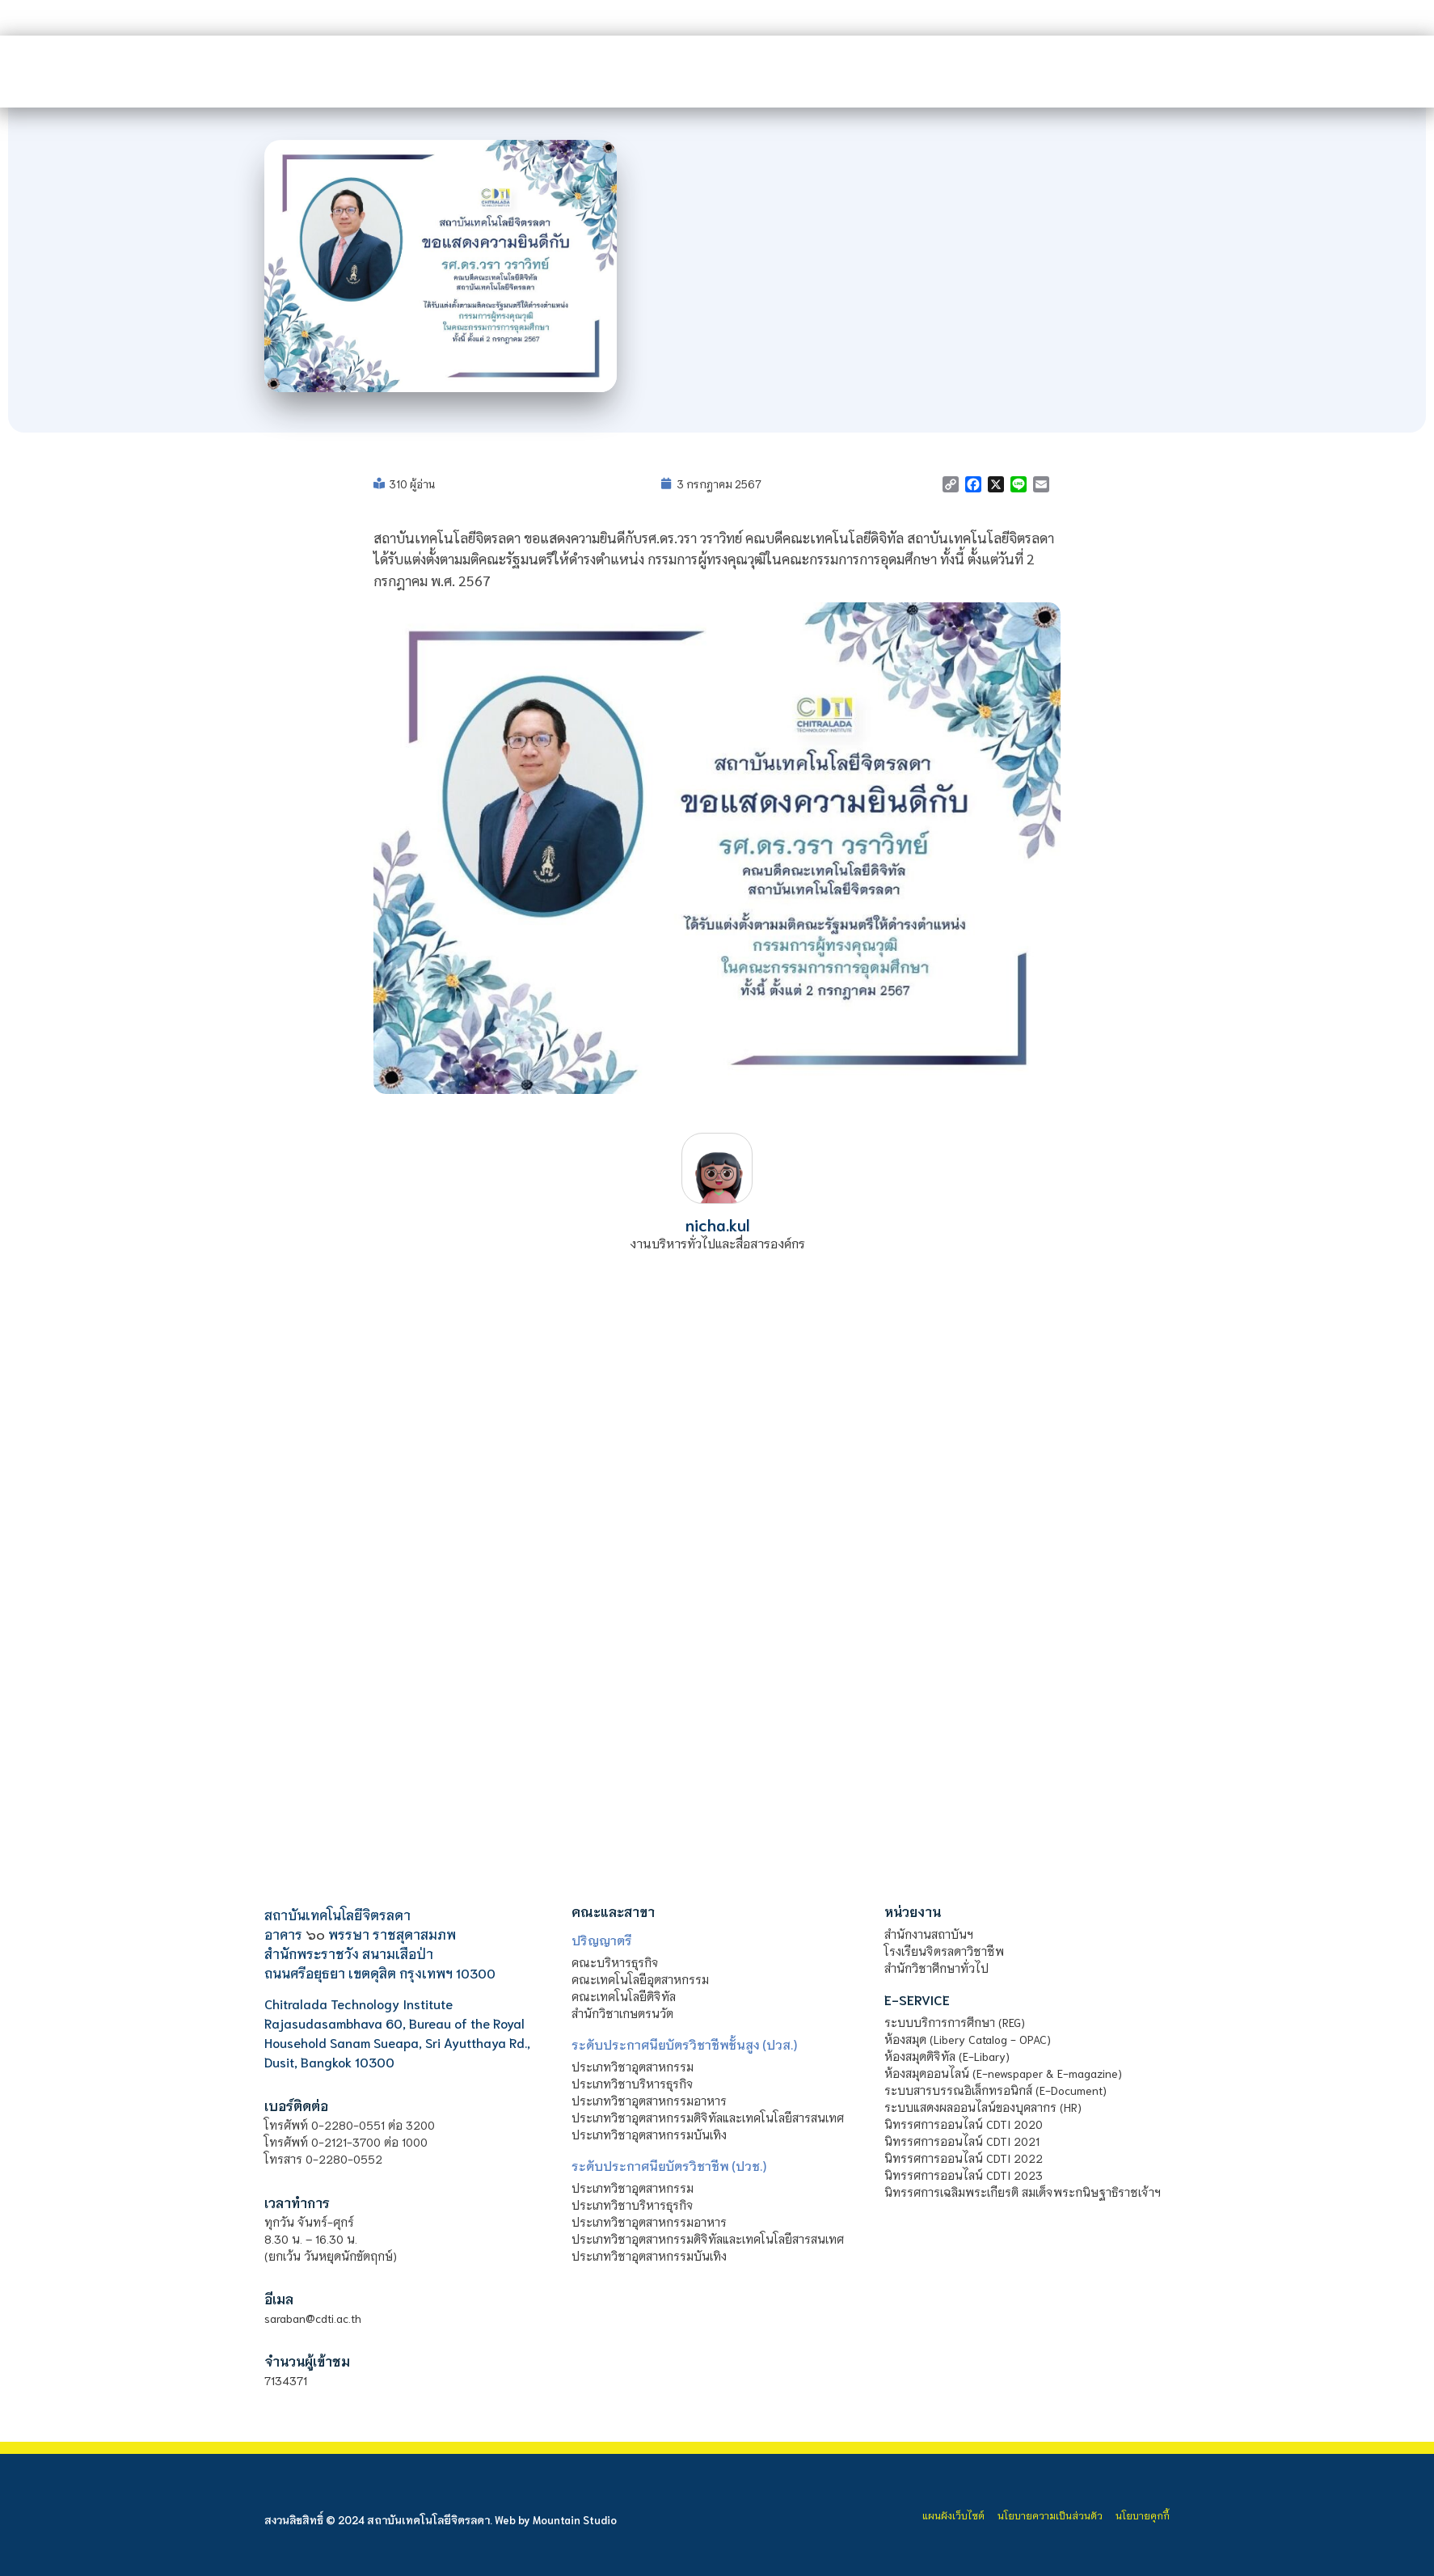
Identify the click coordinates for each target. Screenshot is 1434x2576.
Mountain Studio (575, 2520)
